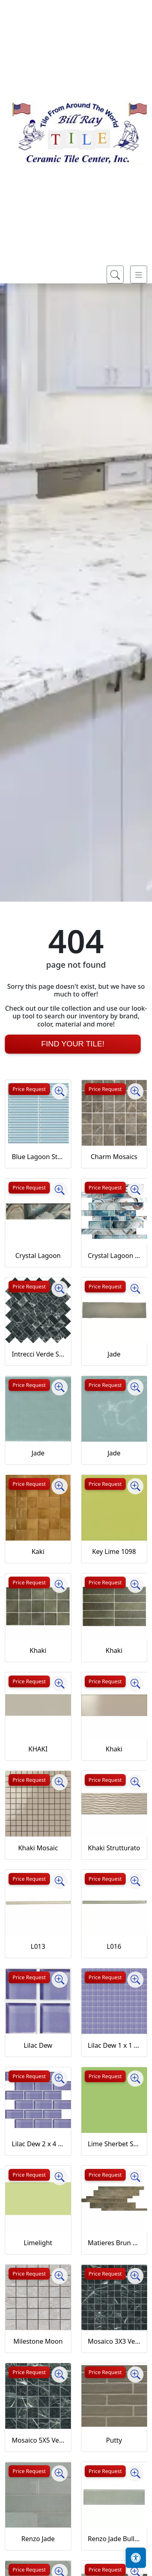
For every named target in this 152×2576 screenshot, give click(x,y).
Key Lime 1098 (114, 1551)
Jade (113, 1354)
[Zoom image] (59, 1091)
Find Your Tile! (72, 1043)
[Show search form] (115, 274)
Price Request (29, 1089)
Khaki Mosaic (38, 1847)
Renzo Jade (38, 2538)
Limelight (38, 2242)
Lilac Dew (38, 2045)
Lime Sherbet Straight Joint (114, 2143)
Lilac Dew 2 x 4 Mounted (38, 2143)
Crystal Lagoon (38, 1255)
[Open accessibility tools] (136, 2558)
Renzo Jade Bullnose (114, 2538)
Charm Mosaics (114, 1156)
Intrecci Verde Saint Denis (38, 1354)
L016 (114, 1946)
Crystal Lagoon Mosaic (114, 1255)
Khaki (38, 1650)
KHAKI (37, 1748)
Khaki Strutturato (114, 1847)
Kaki (38, 1551)
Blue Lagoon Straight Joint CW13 (38, 1156)
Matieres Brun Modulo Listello (114, 2242)
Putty (114, 2440)
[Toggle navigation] (138, 274)
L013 (38, 1946)
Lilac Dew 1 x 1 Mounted (114, 2045)
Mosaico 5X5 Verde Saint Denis (38, 2440)
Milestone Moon (38, 2341)
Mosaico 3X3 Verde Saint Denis (114, 2341)
